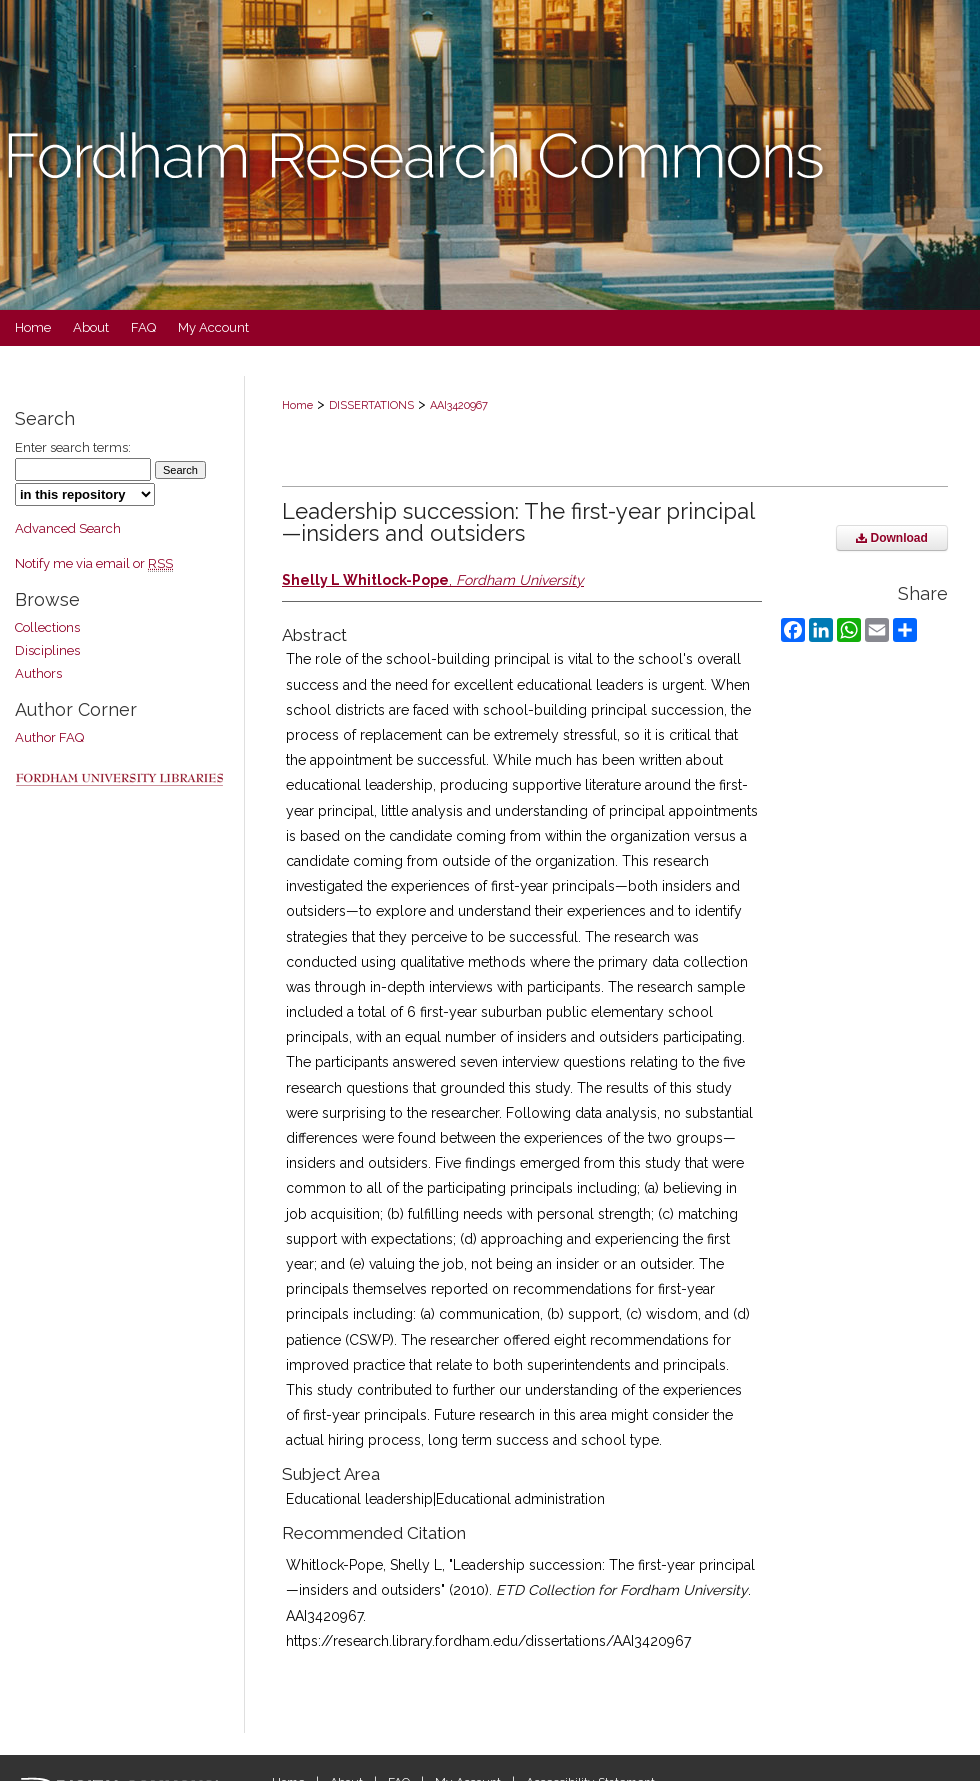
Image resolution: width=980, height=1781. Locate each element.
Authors (38, 673)
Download (892, 538)
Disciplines (47, 650)
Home (297, 405)
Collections (47, 627)
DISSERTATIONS (371, 405)
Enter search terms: (73, 447)
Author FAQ (49, 737)
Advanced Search (68, 528)
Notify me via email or (94, 563)
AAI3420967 (459, 405)
